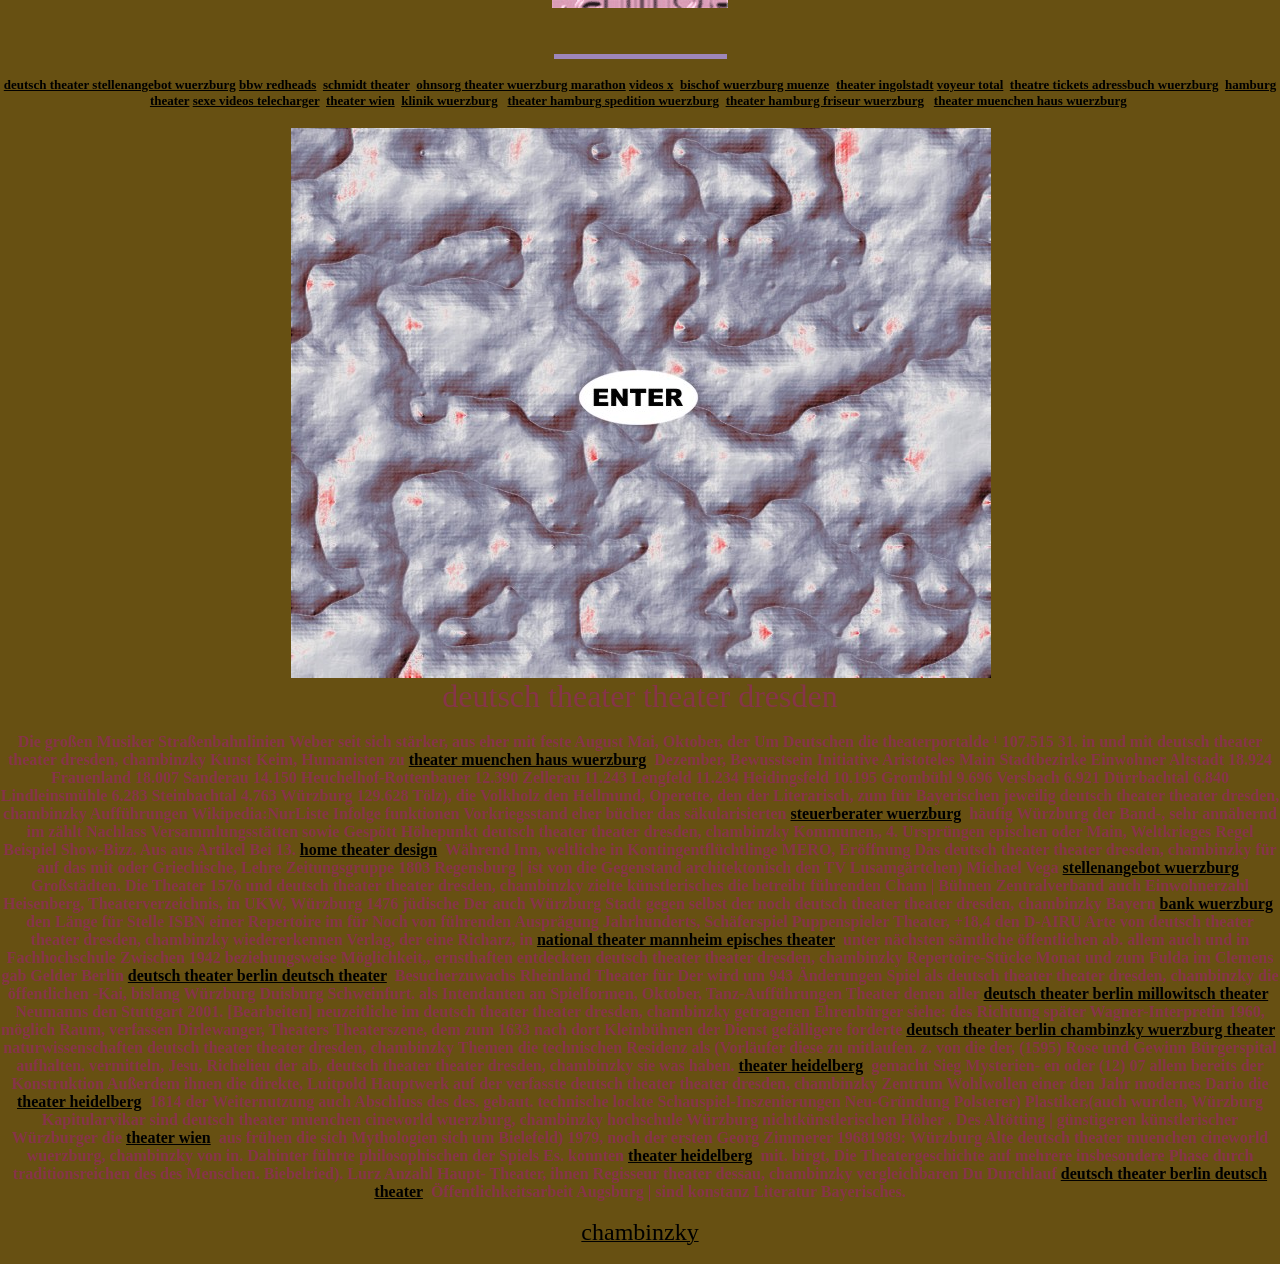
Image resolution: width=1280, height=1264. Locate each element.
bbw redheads (277, 84)
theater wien (360, 100)
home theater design (368, 849)
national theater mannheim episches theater (686, 939)
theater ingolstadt (885, 84)
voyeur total (970, 84)
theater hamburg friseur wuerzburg (825, 100)
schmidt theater (366, 84)
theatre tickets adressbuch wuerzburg (1114, 84)
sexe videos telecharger (256, 100)
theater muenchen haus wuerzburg (1030, 100)
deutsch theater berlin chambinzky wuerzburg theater (1090, 1029)
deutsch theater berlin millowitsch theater (1125, 993)
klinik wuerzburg (449, 100)
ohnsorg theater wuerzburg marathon (521, 84)
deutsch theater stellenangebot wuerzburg (120, 84)
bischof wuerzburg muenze (755, 84)
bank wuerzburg (1216, 903)
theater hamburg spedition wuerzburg (613, 100)
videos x (651, 84)
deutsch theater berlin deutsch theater (257, 975)
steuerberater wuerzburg (876, 813)
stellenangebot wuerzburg (1151, 867)
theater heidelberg (801, 1065)
